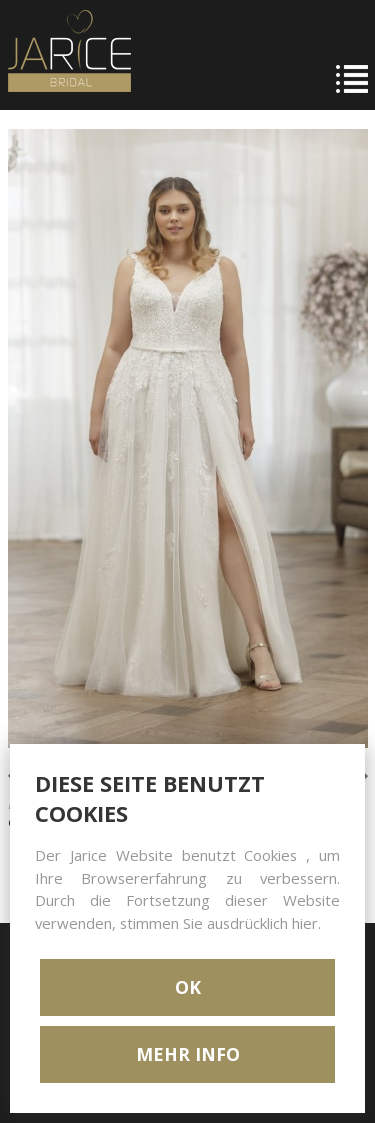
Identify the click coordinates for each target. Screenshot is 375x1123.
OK (188, 987)
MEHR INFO (188, 1054)
